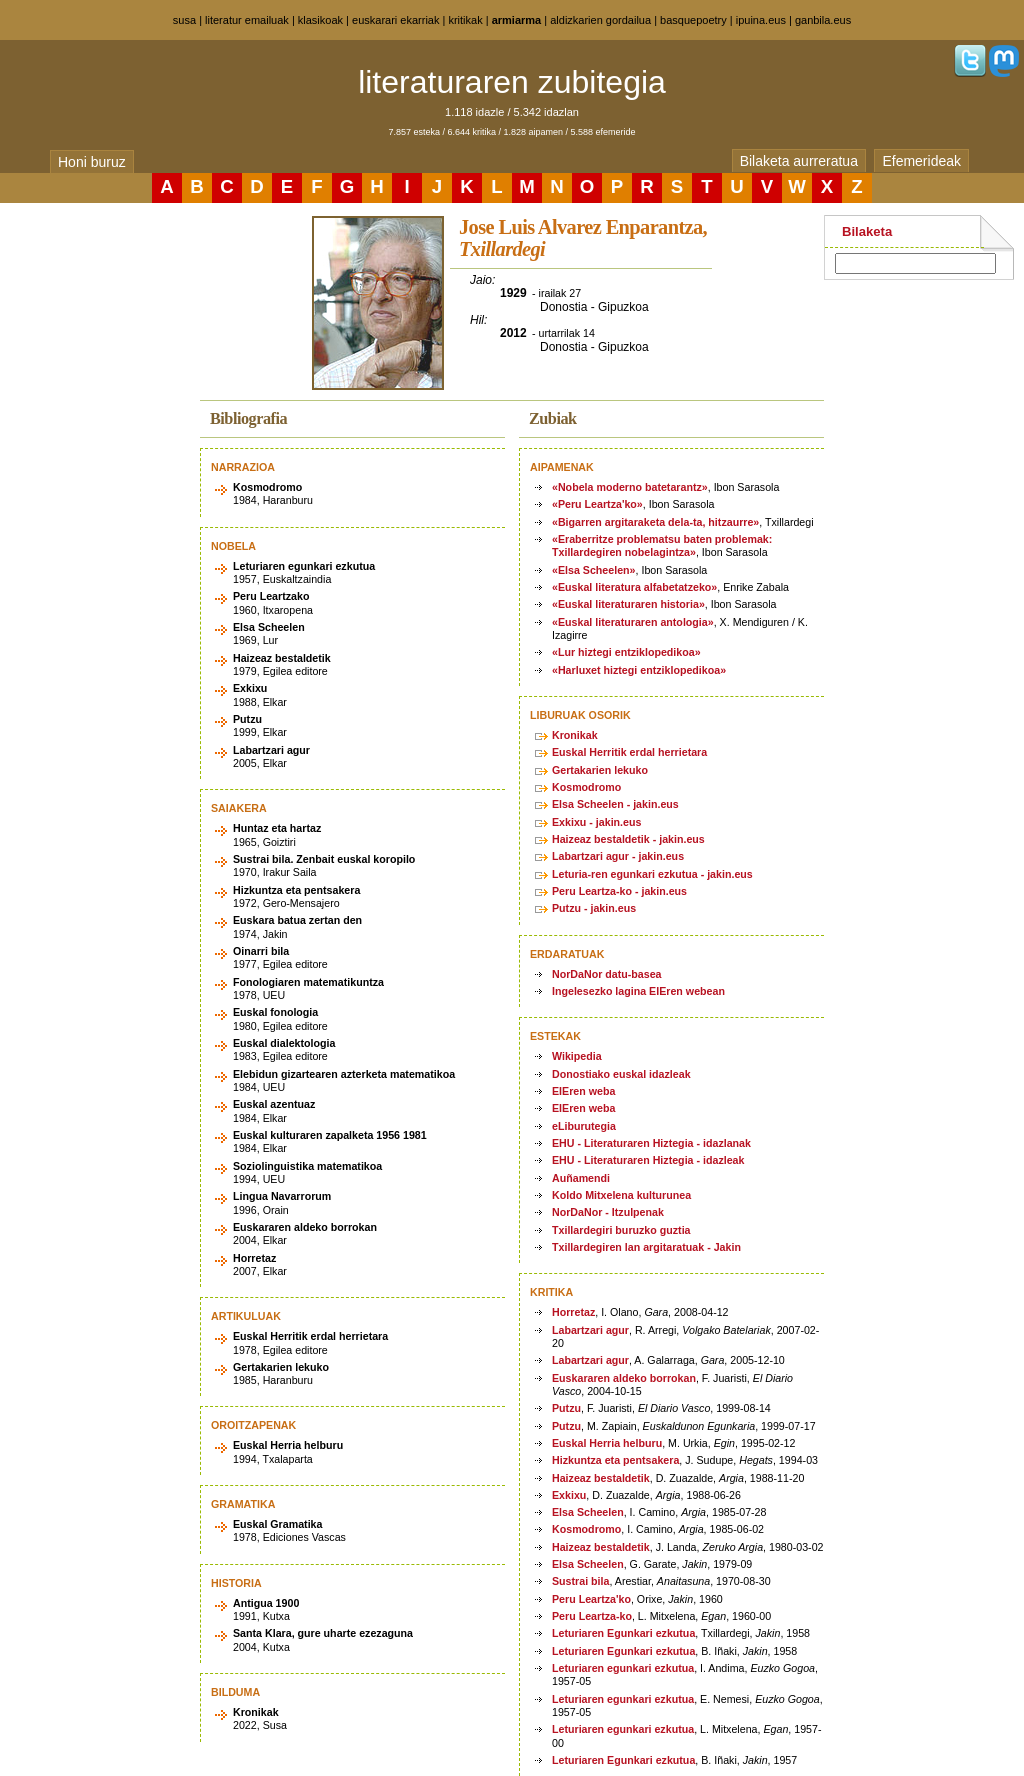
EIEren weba (583, 1091)
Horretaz (573, 1312)
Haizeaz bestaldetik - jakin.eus (628, 839)
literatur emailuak (247, 20)
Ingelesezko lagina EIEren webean (638, 991)
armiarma (517, 20)
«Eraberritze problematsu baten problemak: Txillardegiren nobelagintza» (662, 545)
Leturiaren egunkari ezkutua (623, 1668)
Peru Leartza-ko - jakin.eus (619, 891)
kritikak (465, 20)
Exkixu (569, 1495)
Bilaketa (867, 231)
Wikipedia (577, 1056)
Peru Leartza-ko (592, 1616)
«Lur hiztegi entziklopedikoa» (626, 652)
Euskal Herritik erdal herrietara (629, 752)
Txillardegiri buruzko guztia (621, 1230)
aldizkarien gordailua (600, 20)
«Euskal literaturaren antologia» (633, 622)
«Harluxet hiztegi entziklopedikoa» (639, 670)
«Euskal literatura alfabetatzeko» (634, 587)
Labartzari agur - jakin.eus (618, 856)
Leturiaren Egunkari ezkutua (623, 1633)
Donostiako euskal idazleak (621, 1074)
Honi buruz (92, 162)
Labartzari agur (590, 1330)
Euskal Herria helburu (607, 1443)
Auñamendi (581, 1178)
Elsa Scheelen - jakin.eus (615, 804)
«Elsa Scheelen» (594, 570)
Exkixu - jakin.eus (596, 822)
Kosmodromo (586, 787)
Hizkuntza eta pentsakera (615, 1460)
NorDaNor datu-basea (607, 974)
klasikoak (320, 20)
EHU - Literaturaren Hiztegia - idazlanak (651, 1143)
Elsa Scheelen (588, 1512)
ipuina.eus (761, 20)
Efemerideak (921, 161)
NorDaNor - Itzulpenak (608, 1212)
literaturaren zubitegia (512, 82)
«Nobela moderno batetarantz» (630, 487)
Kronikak (575, 735)
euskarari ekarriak (395, 20)
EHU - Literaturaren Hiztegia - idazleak (648, 1160)
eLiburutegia (584, 1126)
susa (184, 20)
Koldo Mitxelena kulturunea (621, 1195)
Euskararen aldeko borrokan (624, 1378)
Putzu (566, 1408)
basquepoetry (693, 20)
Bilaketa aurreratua (799, 161)
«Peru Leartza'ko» (597, 504)
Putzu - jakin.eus (594, 908)
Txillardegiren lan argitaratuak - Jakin (646, 1247)
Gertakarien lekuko (600, 770)
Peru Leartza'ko (591, 1599)
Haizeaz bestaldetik (601, 1478)
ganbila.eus (823, 20)
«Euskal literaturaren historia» (628, 604)
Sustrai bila (580, 1581)
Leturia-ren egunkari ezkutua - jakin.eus (652, 874)
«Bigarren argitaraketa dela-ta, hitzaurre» (655, 522)
